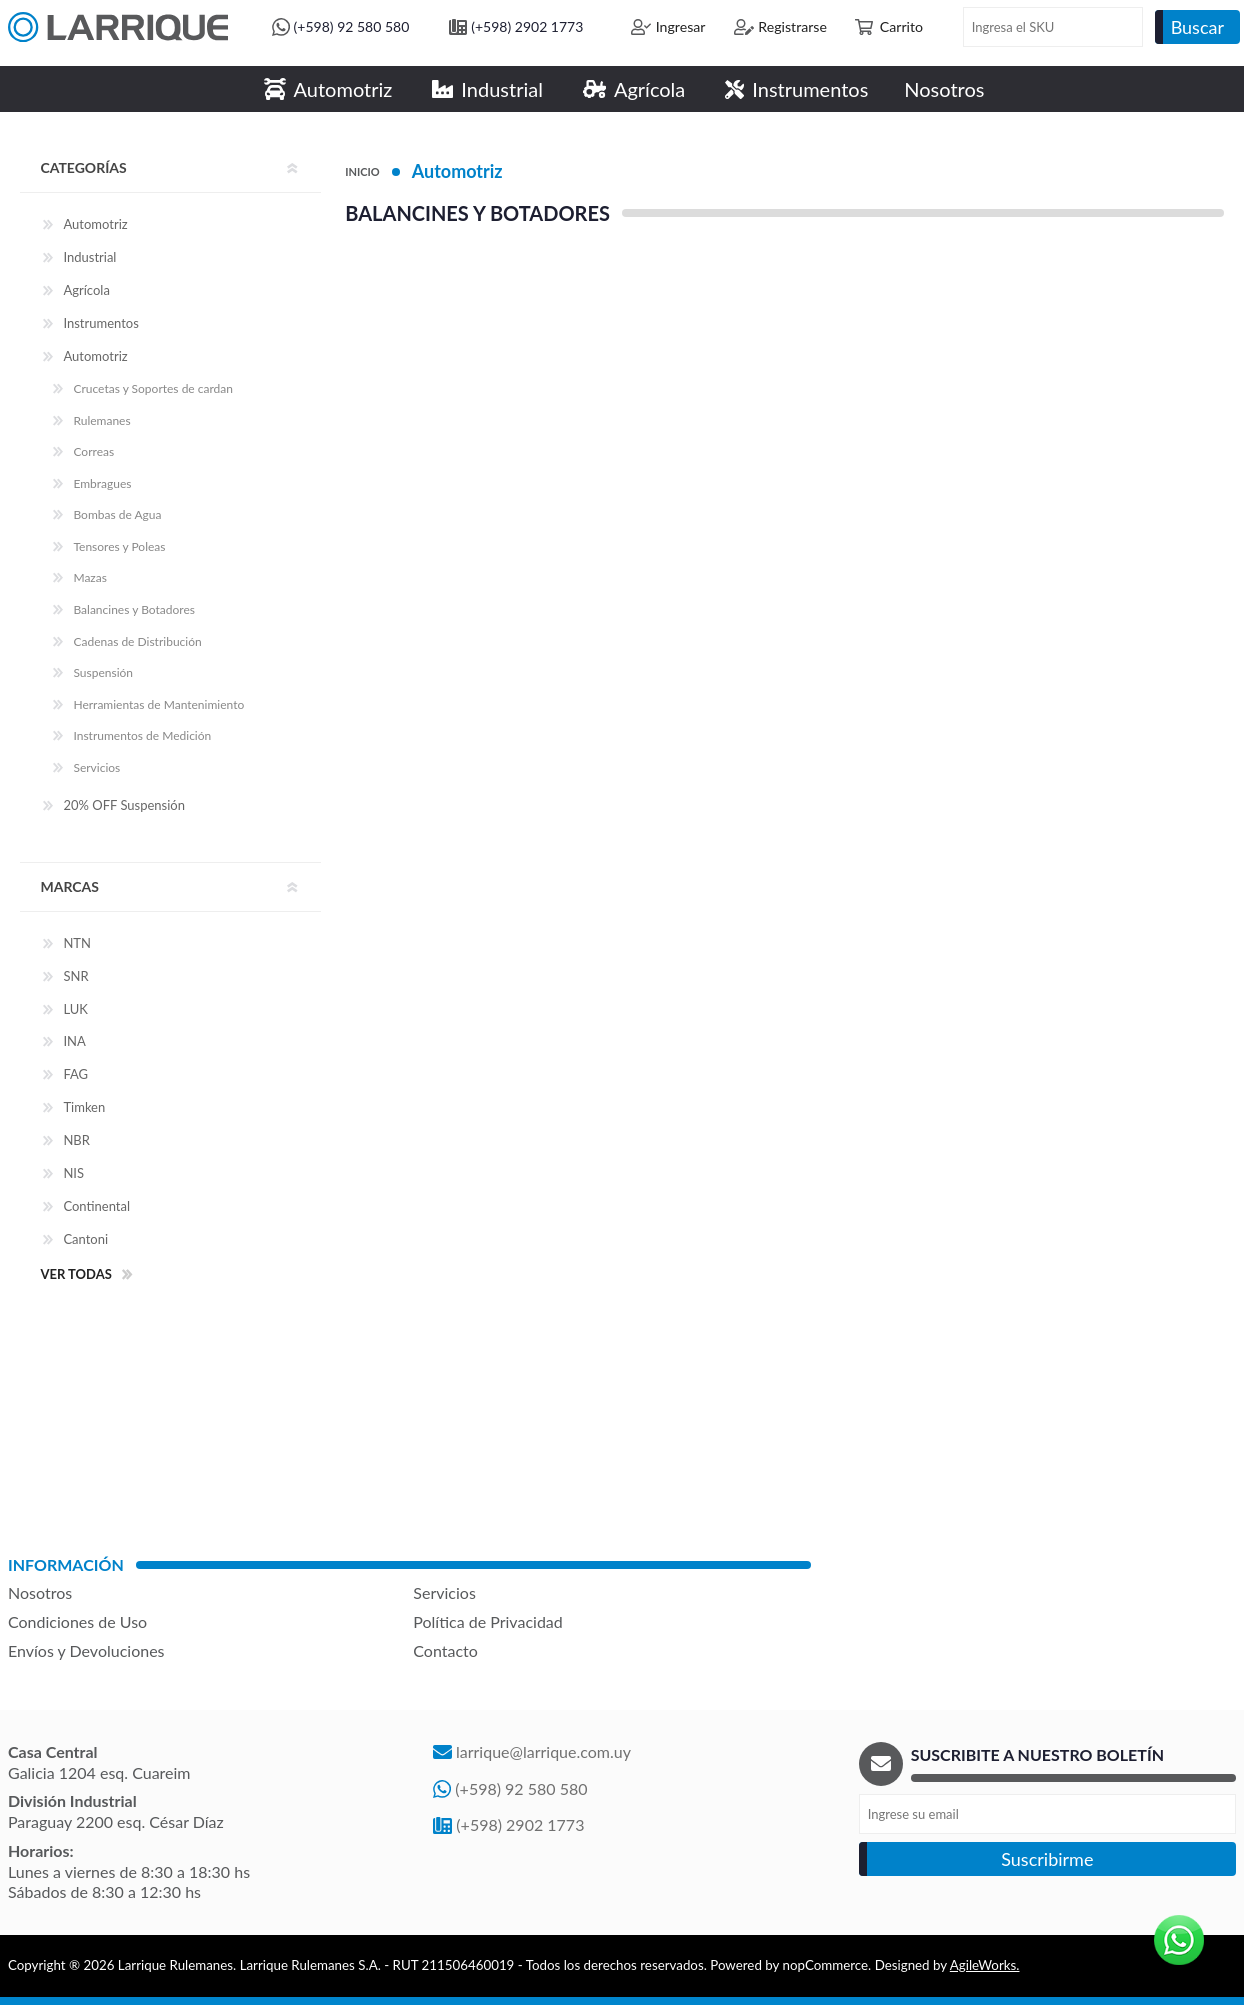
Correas (93, 451)
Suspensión (103, 672)
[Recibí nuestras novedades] (1047, 1814)
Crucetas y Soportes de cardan (153, 388)
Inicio (362, 171)
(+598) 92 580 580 (352, 26)
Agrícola (86, 290)
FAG (75, 1074)
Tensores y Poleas (119, 546)
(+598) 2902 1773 (527, 26)
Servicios (96, 767)
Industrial (89, 257)
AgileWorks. (985, 1965)
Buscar (1197, 27)
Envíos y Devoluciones (86, 1650)
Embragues (102, 483)
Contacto (445, 1650)
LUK (75, 1009)
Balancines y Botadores (134, 609)
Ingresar (681, 26)
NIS (73, 1173)
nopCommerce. (827, 1965)
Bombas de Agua (117, 514)
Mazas (90, 577)
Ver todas (75, 1274)
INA (74, 1041)
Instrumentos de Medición (142, 735)
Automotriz (457, 171)
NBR (76, 1140)
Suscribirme (1047, 1859)
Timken (84, 1107)
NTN (77, 943)
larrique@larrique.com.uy (543, 1751)
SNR (75, 976)
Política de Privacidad (487, 1621)
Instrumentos (100, 323)
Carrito (901, 26)
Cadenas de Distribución (137, 641)
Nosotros (40, 1592)
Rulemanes (101, 420)
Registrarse (792, 26)
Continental (96, 1206)
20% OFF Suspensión (124, 805)
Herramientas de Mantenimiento (158, 704)
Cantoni (85, 1239)
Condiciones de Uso (77, 1621)
